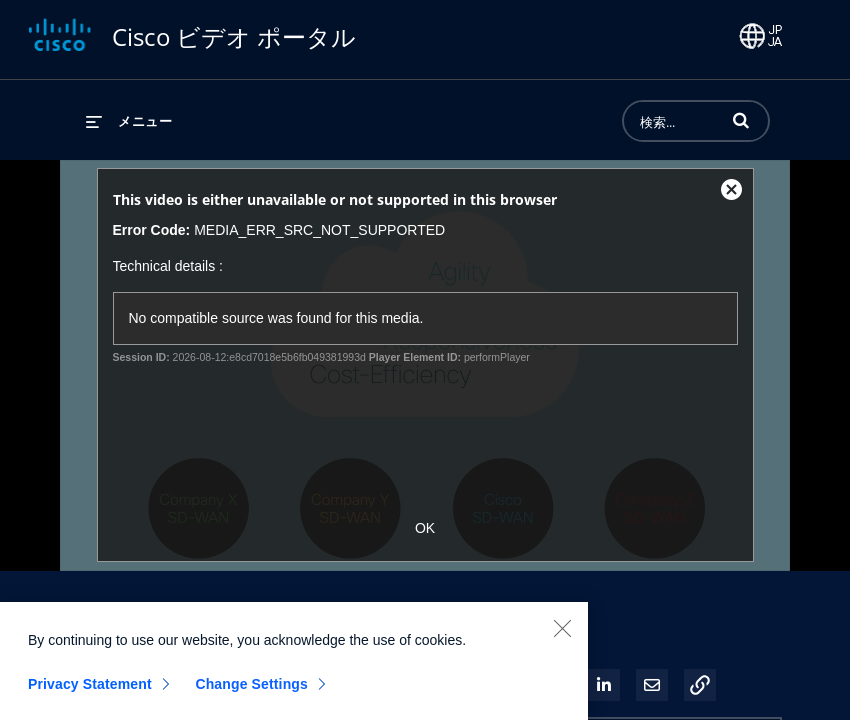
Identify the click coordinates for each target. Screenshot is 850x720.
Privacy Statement (90, 696)
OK (425, 528)
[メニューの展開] (129, 121)
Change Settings (251, 696)
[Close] (562, 640)
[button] (741, 120)
